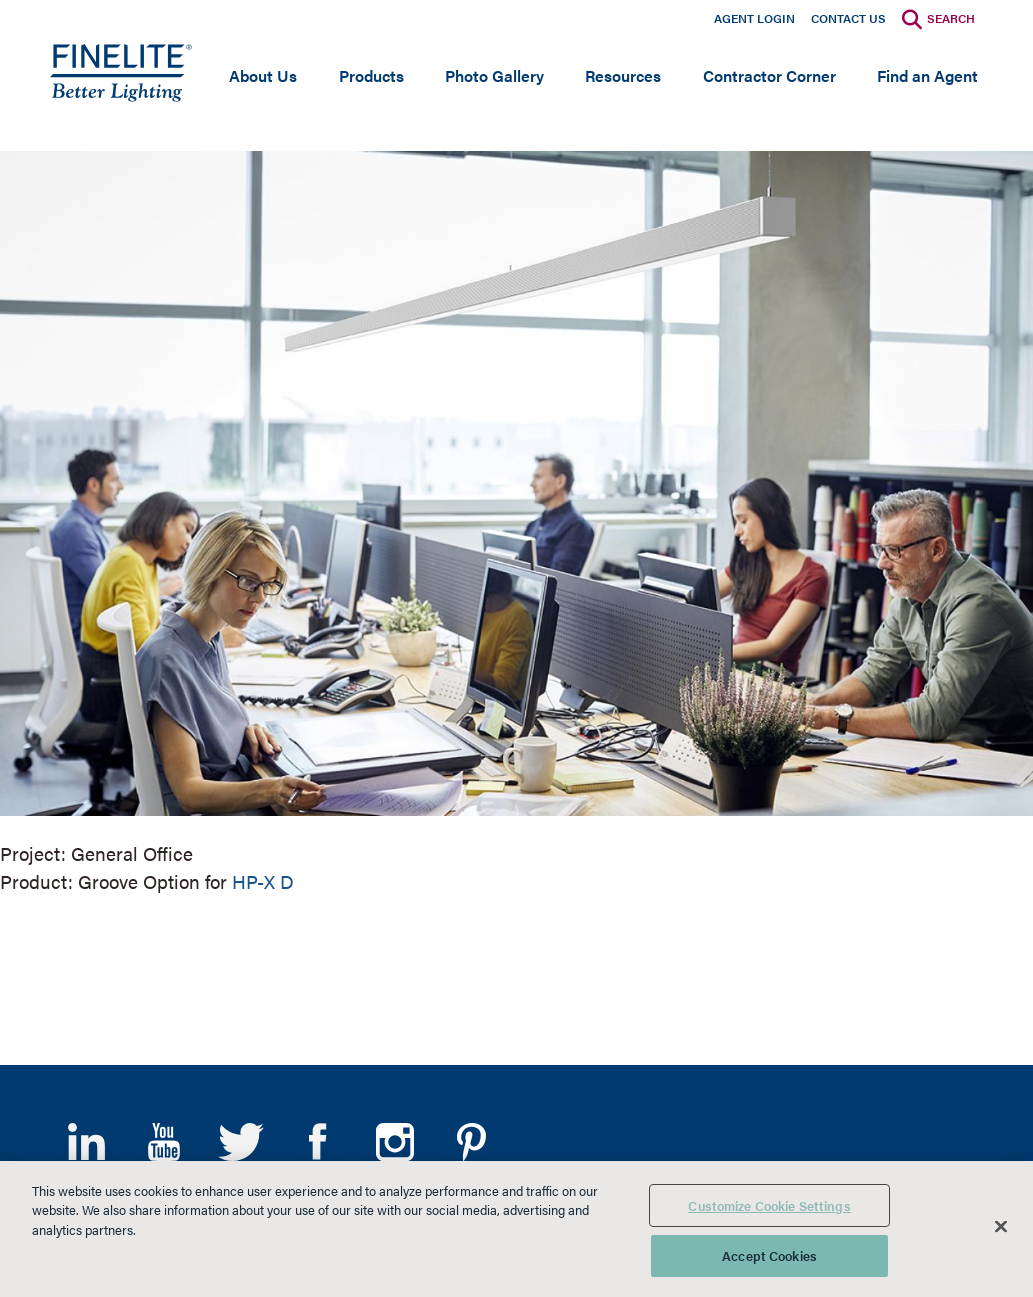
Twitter (240, 1142)
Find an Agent (927, 75)
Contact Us (848, 18)
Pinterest (471, 1142)
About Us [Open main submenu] (263, 75)
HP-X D (263, 881)
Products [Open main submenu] (371, 75)
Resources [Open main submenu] (623, 75)
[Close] (1001, 1226)
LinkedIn (86, 1142)
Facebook (317, 1142)
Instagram (394, 1142)
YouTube (163, 1142)
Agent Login (754, 18)
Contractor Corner (769, 75)
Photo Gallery (494, 75)
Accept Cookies (769, 1255)
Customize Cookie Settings (769, 1205)
